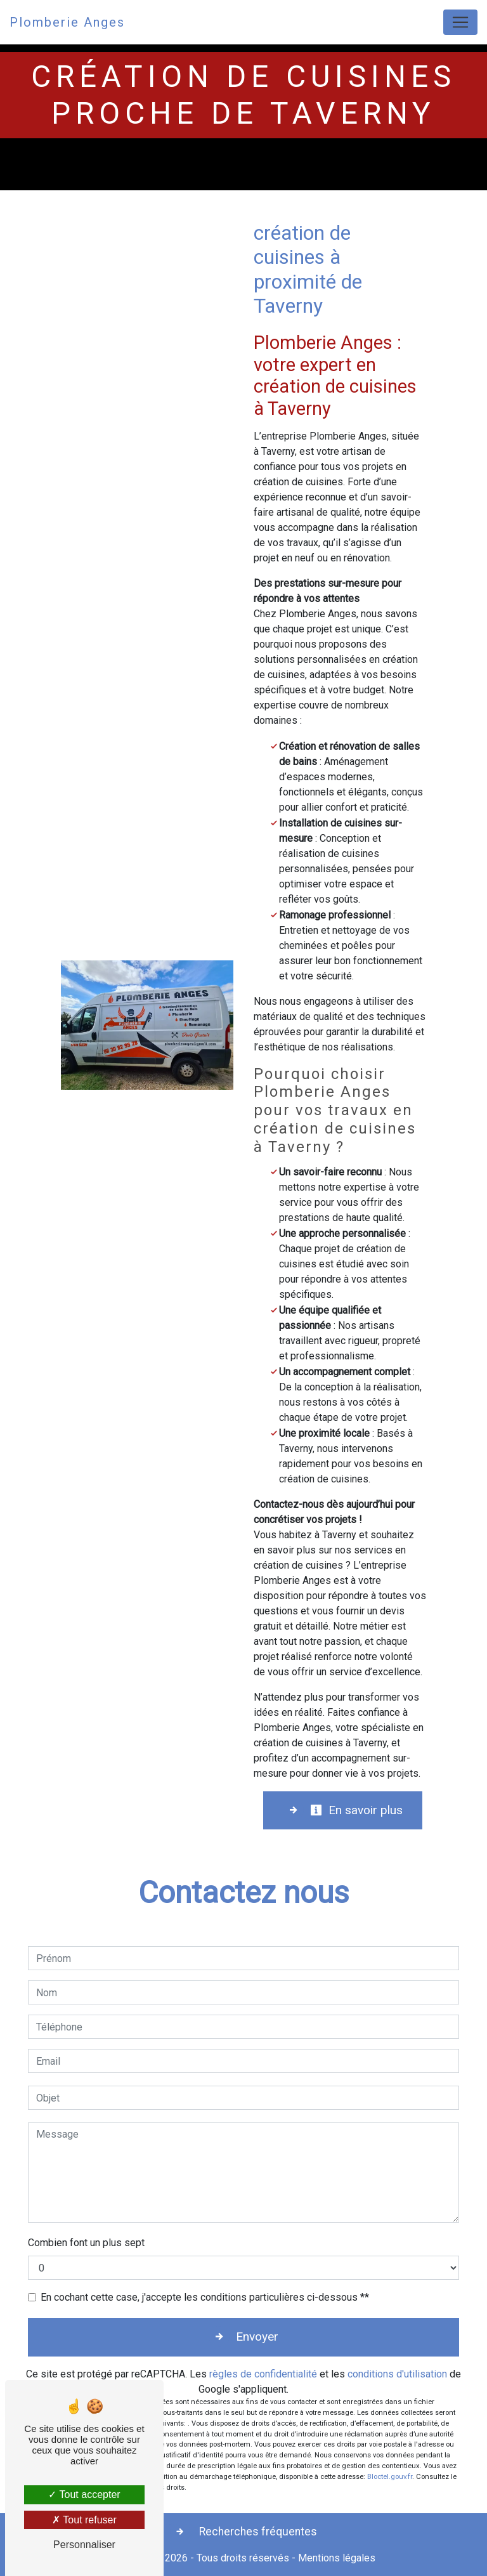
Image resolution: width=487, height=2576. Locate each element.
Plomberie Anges (67, 22)
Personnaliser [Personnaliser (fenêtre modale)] (84, 2544)
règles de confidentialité (263, 2374)
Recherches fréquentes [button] (257, 2531)
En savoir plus (356, 1810)
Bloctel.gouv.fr (389, 2477)
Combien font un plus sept (86, 2243)
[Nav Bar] (460, 22)
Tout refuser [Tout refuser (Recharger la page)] (84, 2519)
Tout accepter (84, 2494)
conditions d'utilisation (397, 2374)
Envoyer (257, 2336)
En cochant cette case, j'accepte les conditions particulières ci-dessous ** (205, 2297)
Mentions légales (335, 2558)
